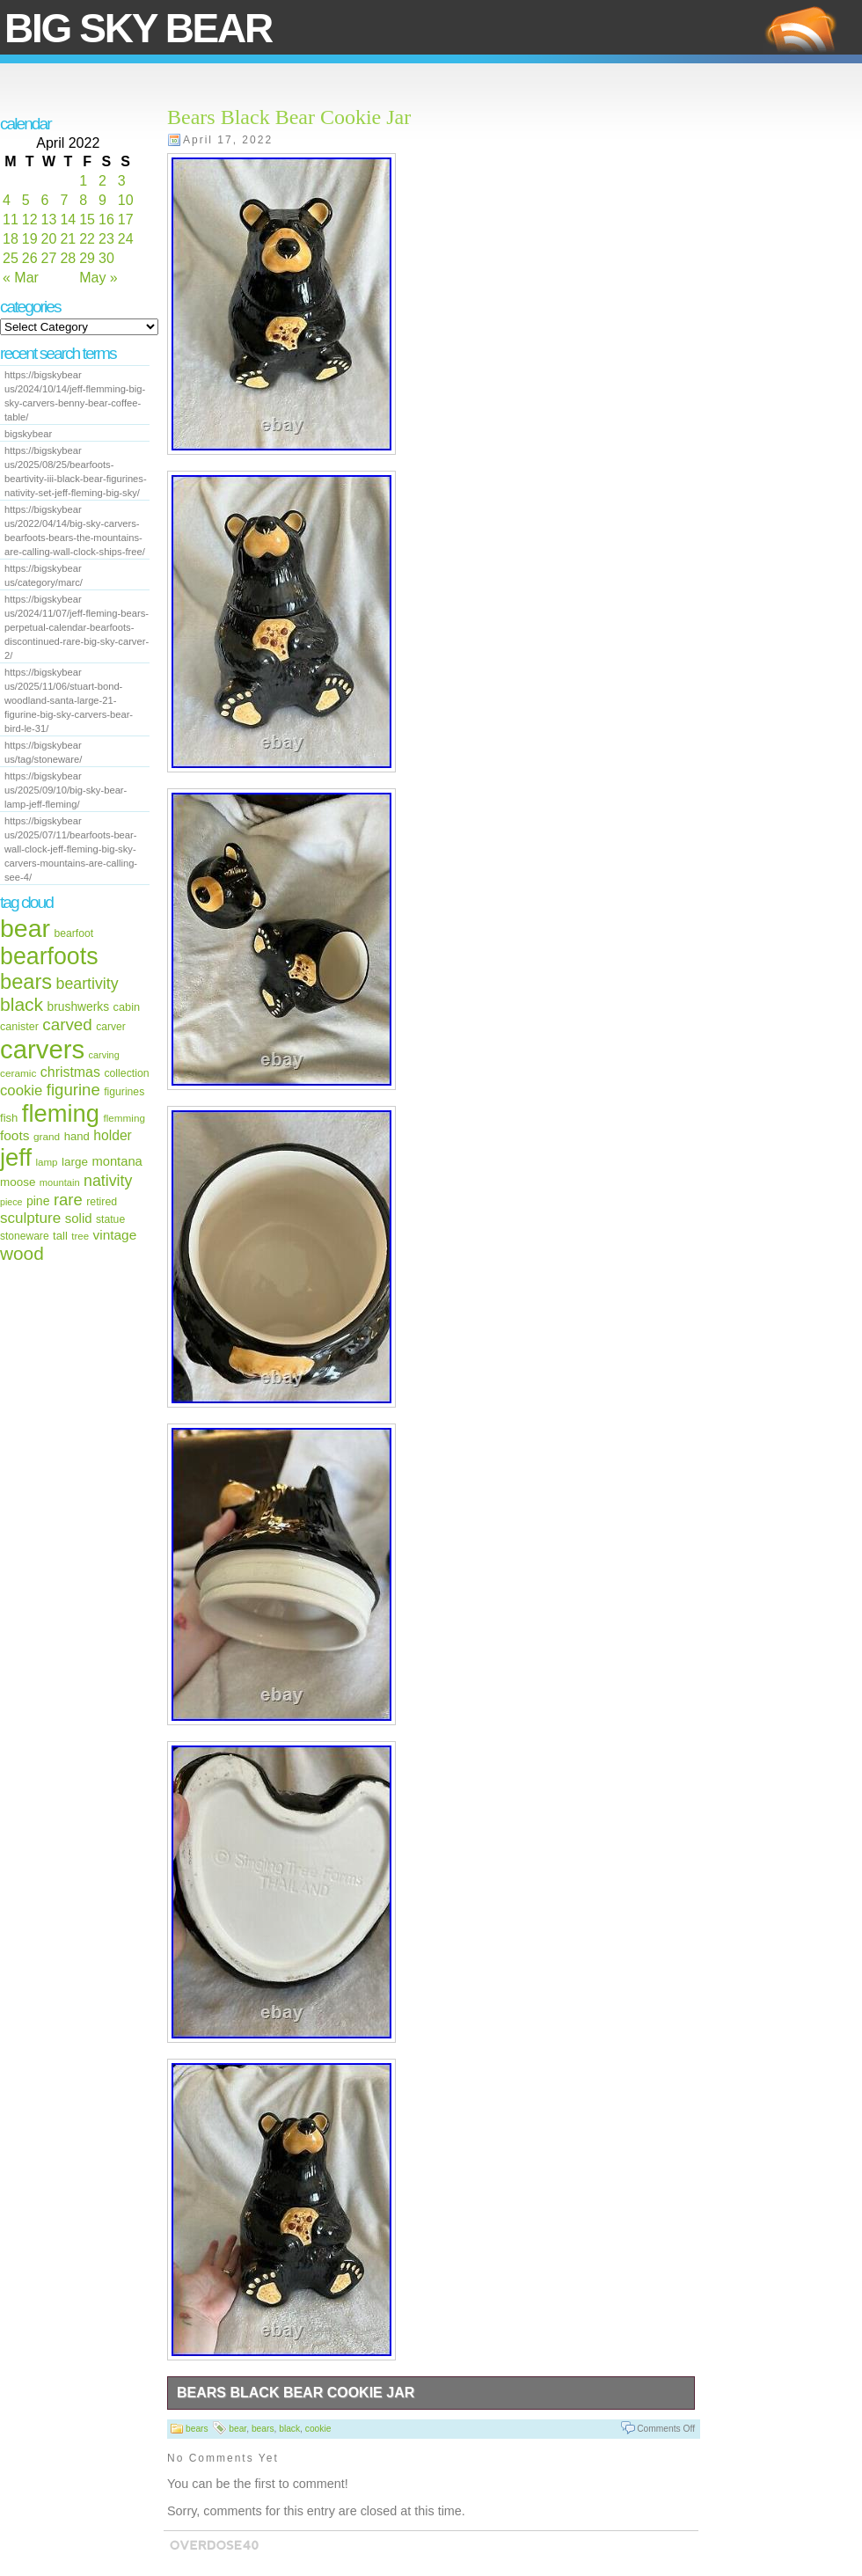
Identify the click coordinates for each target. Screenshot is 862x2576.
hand (77, 1136)
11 (10, 219)
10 (126, 200)
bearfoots (49, 956)
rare (68, 1199)
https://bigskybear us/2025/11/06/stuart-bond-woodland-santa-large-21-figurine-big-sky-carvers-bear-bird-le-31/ (68, 700)
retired (101, 1202)
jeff (16, 1157)
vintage (114, 1234)
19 (30, 238)
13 (49, 219)
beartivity (87, 983)
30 (106, 258)
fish (9, 1117)
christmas (70, 1072)
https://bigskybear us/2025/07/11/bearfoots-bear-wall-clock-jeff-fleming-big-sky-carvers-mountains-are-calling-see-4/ (70, 849)
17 (126, 219)
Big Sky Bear (138, 28)
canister (19, 1027)
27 (49, 258)
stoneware (24, 1236)
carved (67, 1024)
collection (126, 1073)
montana (116, 1161)
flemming (123, 1117)
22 (87, 238)
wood (22, 1253)
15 (87, 219)
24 (126, 238)
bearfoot (74, 933)
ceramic (18, 1073)
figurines (124, 1092)
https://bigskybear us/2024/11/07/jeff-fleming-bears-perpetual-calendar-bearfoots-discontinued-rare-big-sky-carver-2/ (76, 627)
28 (68, 258)
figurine (73, 1089)
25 (10, 258)
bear (25, 928)
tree (80, 1236)
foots (14, 1135)
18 (10, 238)
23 (106, 238)
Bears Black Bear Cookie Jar (289, 117)
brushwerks (78, 1006)
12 (30, 219)
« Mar (21, 277)
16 (106, 219)
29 (87, 258)
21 (68, 238)
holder (112, 1135)
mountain (60, 1182)
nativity (108, 1180)
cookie (21, 1090)
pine (38, 1201)
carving (104, 1055)
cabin (126, 1007)
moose (17, 1182)
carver (110, 1027)
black (21, 1004)
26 (30, 258)
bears (26, 981)
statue (110, 1219)
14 (68, 219)
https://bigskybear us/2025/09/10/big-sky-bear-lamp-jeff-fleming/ (65, 790)
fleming (60, 1113)
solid (78, 1218)
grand (46, 1137)
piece (11, 1202)
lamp (46, 1161)
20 (49, 238)
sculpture (30, 1218)
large (75, 1161)
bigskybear (28, 433)
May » (98, 277)
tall (60, 1235)
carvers (42, 1049)
